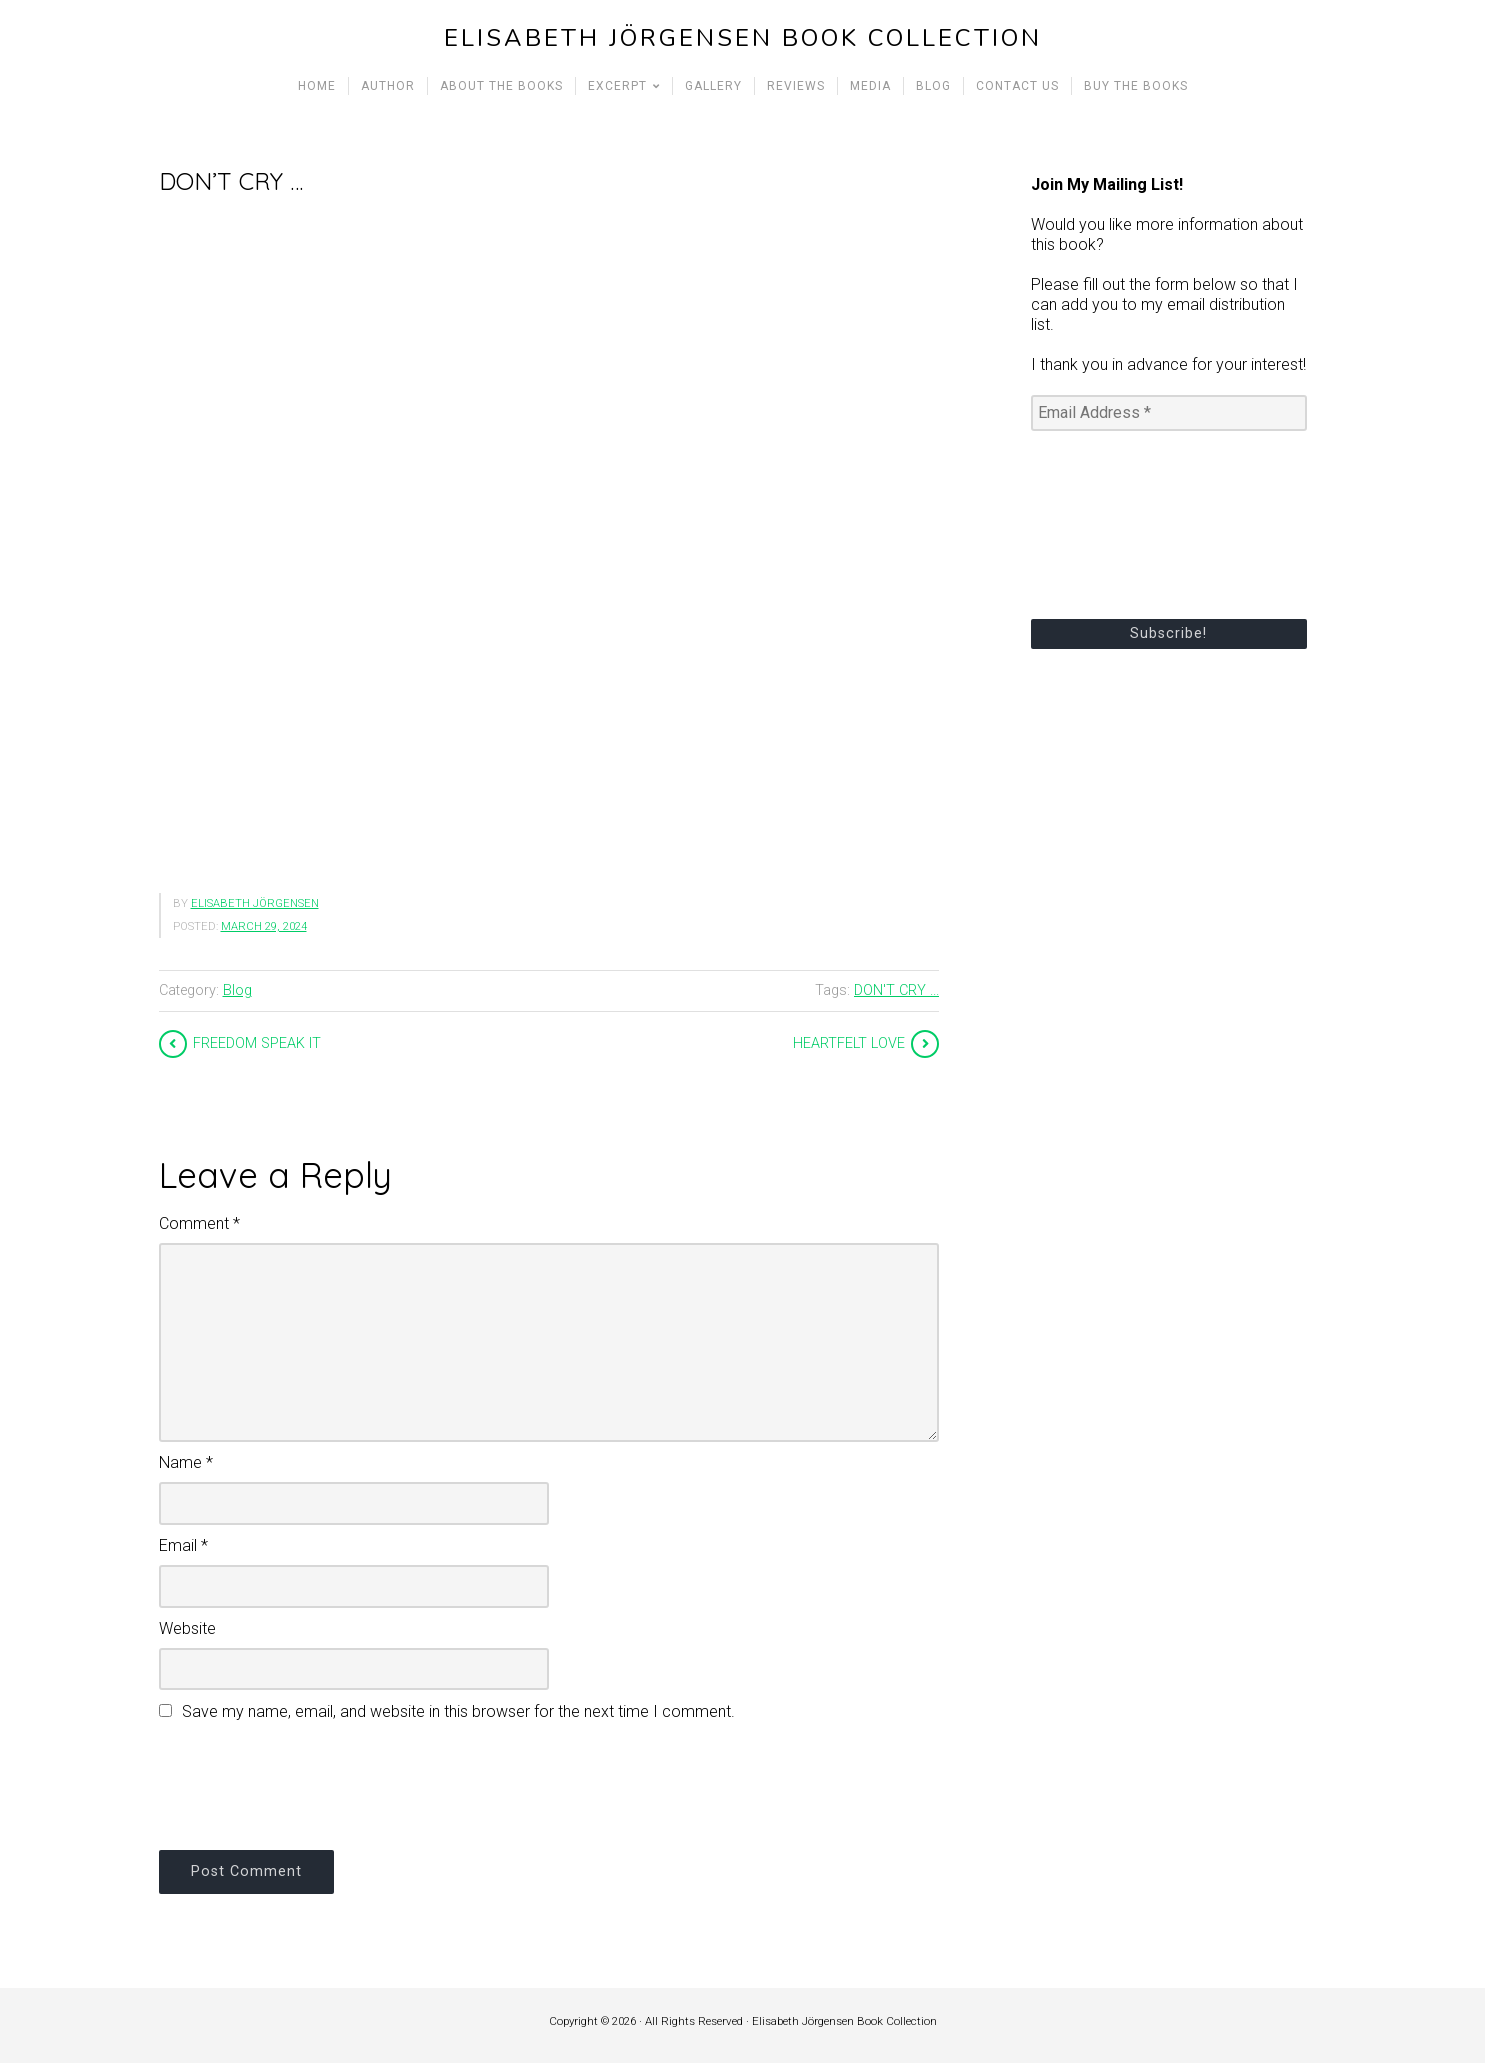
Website (187, 1628)
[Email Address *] (1169, 413)
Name (186, 1462)
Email (183, 1545)
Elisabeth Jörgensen (255, 903)
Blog (237, 990)
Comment (199, 1223)
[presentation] (311, 1783)
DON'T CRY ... (896, 990)
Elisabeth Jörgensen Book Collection (743, 38)
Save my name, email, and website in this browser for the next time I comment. (458, 1711)
